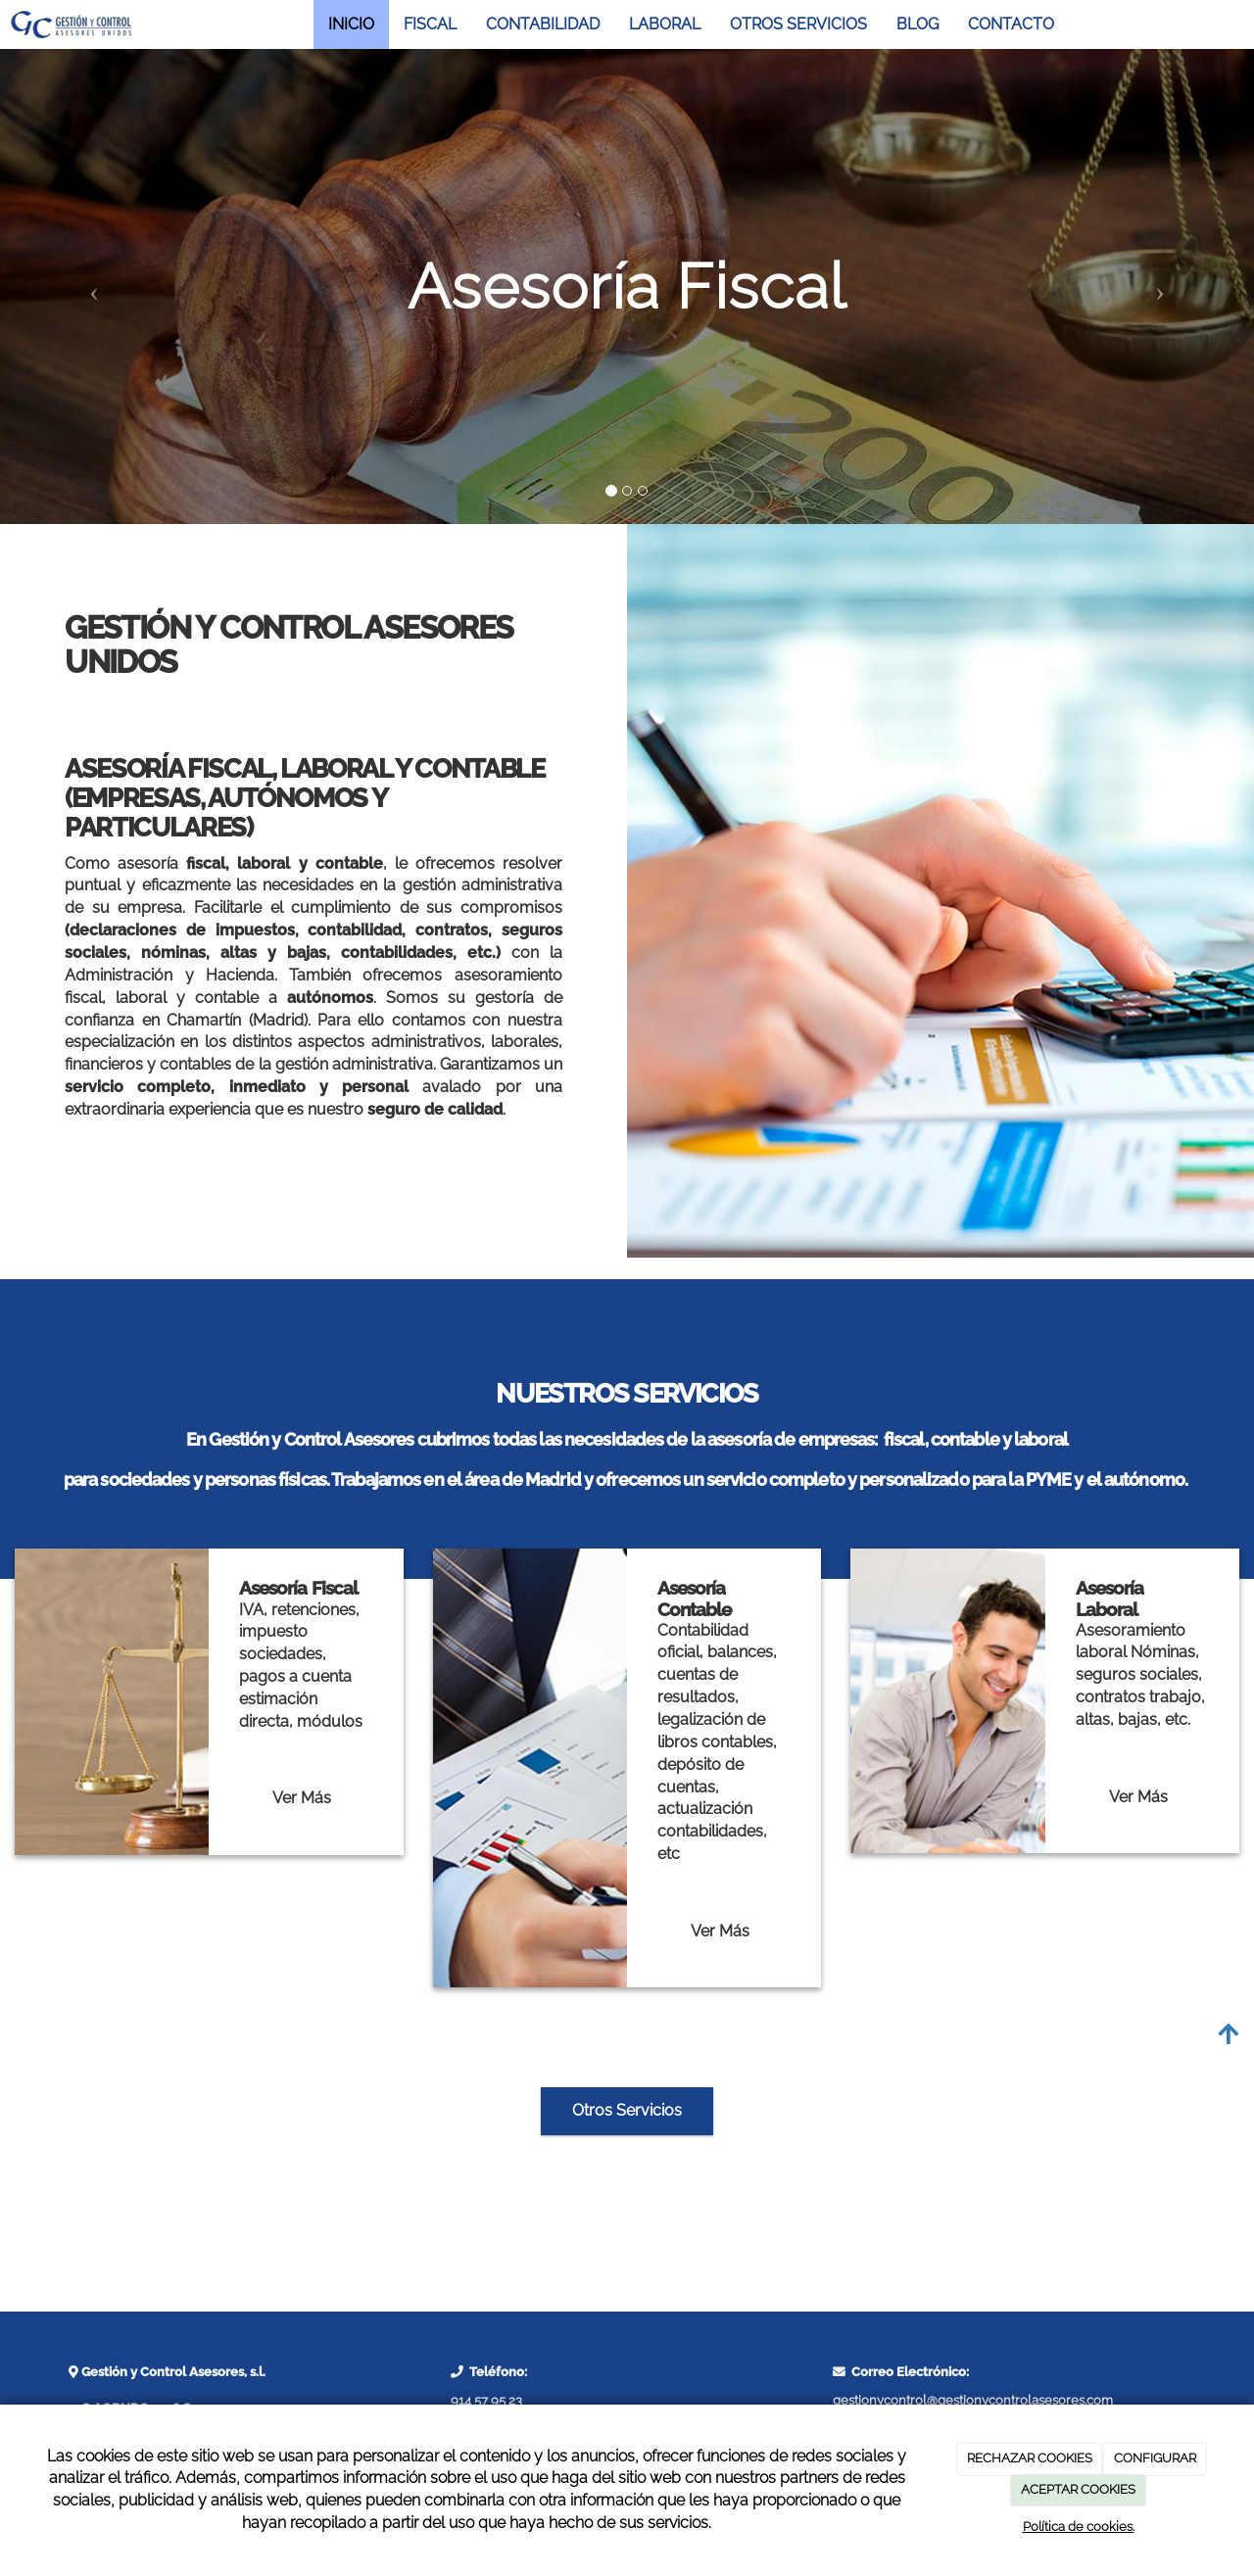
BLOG (917, 24)
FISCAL (430, 24)
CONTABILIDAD (543, 24)
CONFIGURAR (1155, 2458)
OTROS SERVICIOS (798, 24)
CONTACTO (1011, 24)
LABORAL (664, 24)
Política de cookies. (1078, 2526)
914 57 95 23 (486, 2400)
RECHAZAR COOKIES (1029, 2458)
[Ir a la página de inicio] (71, 24)
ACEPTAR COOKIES (1078, 2489)
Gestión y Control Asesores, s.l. (171, 2371)
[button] (94, 286)
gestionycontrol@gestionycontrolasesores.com (973, 2400)
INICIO (351, 24)
